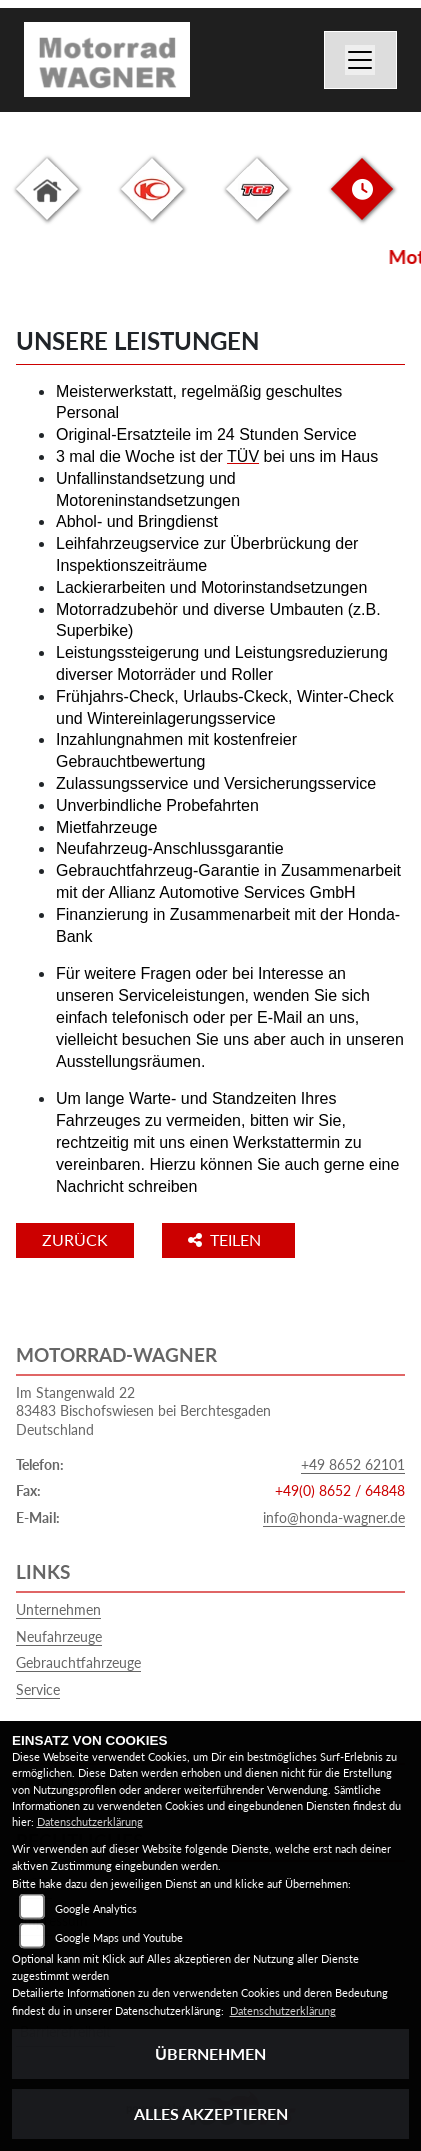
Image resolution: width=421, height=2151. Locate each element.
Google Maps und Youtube (119, 1937)
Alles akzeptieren (211, 2113)
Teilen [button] (226, 1239)
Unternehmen (58, 1609)
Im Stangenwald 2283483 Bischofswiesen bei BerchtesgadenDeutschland (143, 1411)
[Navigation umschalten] (361, 60)
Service (38, 1689)
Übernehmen (210, 2053)
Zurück (75, 1239)
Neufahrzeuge (59, 1636)
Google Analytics (96, 1908)
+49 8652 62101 (353, 1464)
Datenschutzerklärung (90, 1821)
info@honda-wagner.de (334, 1517)
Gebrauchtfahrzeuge (78, 1662)
